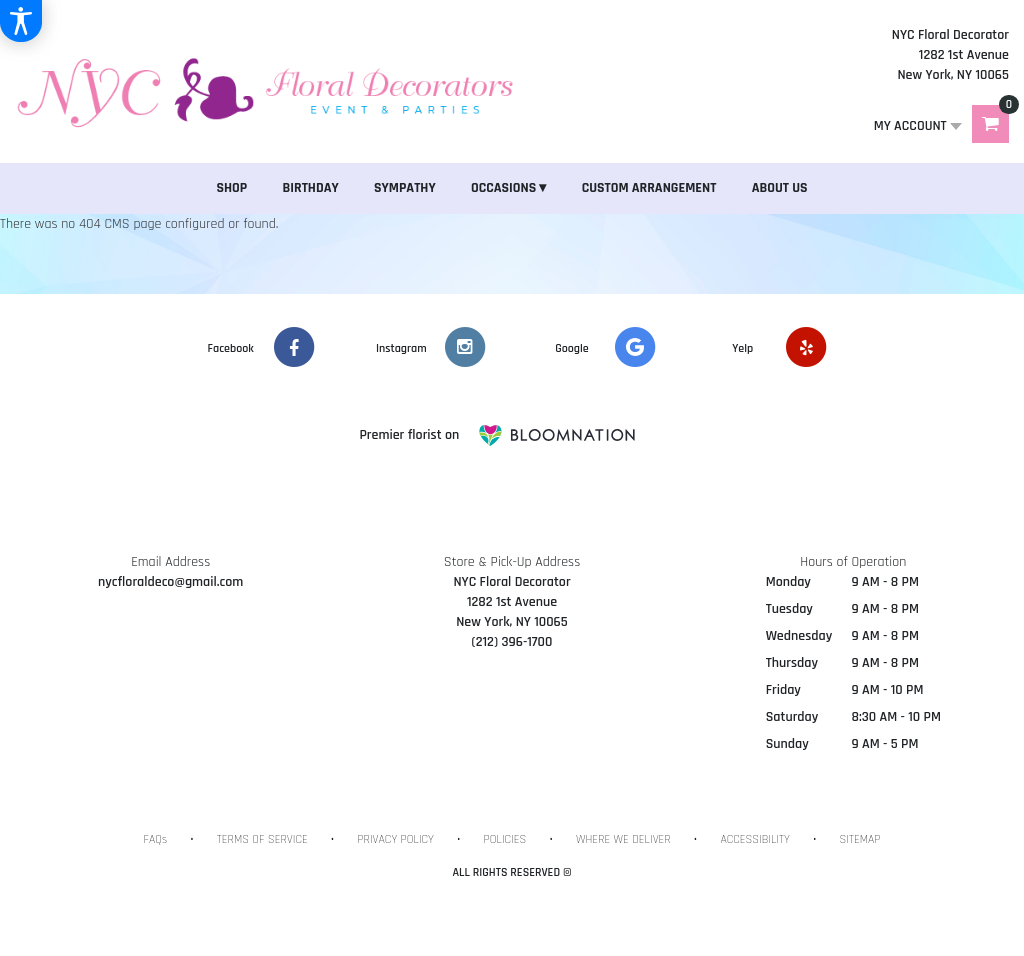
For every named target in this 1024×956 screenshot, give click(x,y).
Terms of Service (262, 839)
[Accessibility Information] (21, 21)
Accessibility (754, 839)
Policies (505, 839)
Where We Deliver (623, 839)
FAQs (156, 839)
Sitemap (859, 839)
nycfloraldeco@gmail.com (170, 582)
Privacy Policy (395, 839)
